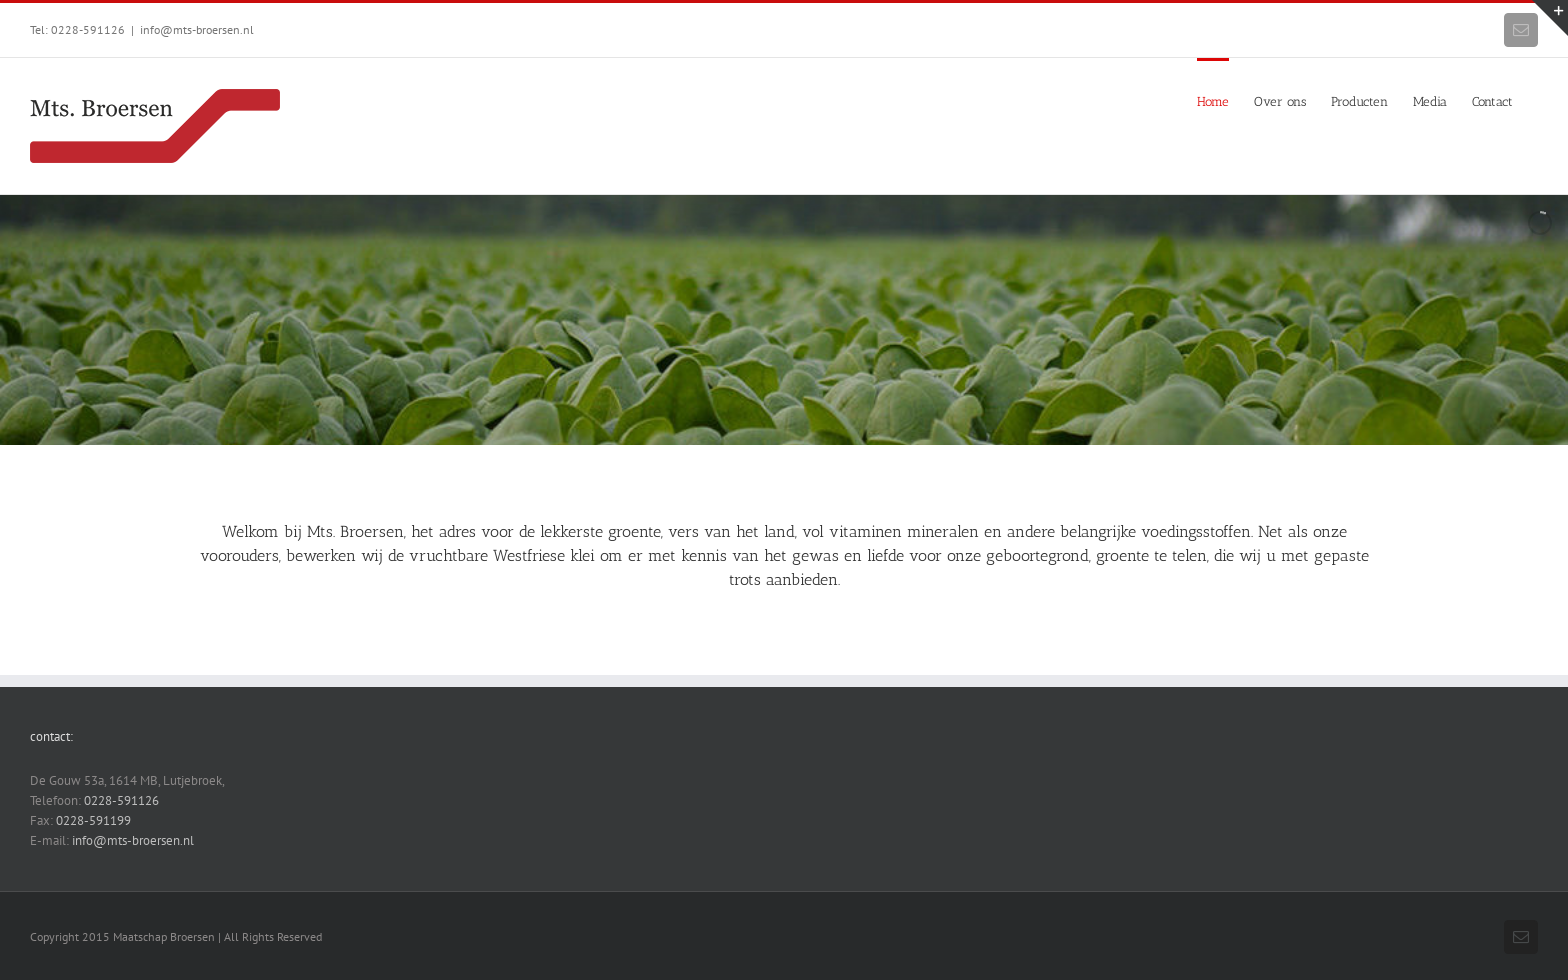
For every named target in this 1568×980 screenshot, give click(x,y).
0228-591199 (93, 820)
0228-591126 (121, 800)
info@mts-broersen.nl (197, 29)
